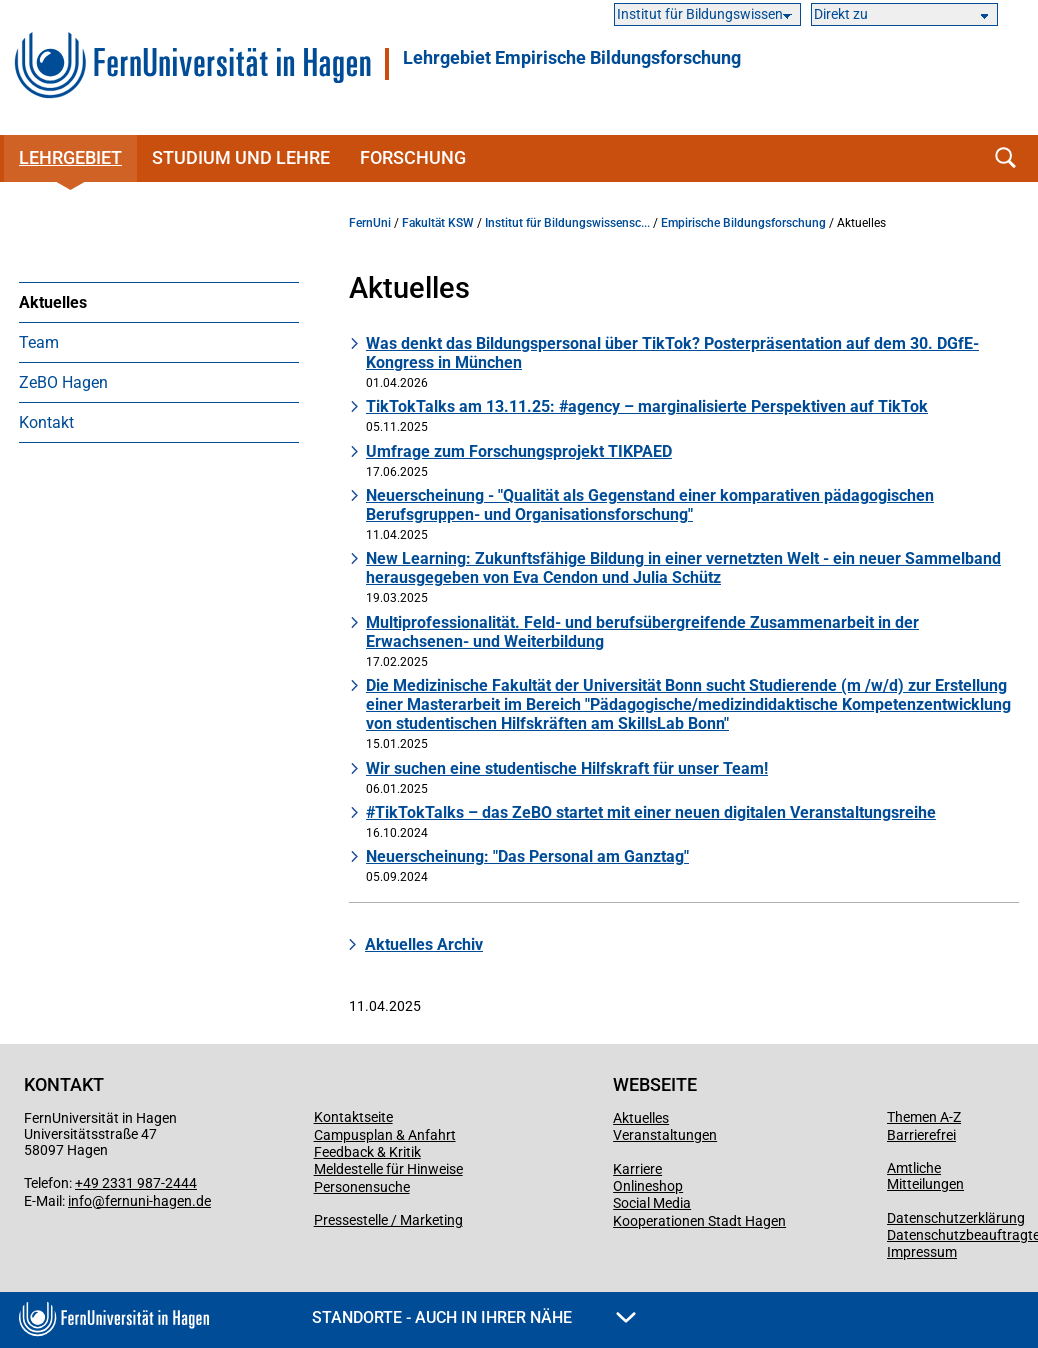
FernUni (370, 223)
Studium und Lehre (241, 157)
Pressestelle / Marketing (388, 1220)
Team (39, 342)
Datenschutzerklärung (956, 1218)
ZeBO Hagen (63, 382)
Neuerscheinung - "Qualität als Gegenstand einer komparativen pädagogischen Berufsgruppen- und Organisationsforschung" (650, 505)
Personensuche (362, 1187)
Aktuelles (53, 302)
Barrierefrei (921, 1135)
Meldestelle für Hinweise (388, 1169)
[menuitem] (159, 302)
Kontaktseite (353, 1117)
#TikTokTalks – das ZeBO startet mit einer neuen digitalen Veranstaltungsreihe (651, 812)
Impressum (922, 1252)
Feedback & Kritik (367, 1152)
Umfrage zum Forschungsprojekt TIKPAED (519, 451)
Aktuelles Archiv (424, 944)
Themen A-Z (924, 1117)
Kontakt (46, 422)
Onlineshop (648, 1186)
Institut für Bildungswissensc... (567, 223)
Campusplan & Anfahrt (385, 1135)
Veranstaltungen (665, 1135)
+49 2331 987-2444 (136, 1183)
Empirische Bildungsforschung (743, 223)
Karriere (637, 1169)
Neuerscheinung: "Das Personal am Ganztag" (527, 856)
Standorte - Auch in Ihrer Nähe (474, 1317)
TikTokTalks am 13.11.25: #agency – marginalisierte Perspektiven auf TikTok (647, 406)
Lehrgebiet (70, 157)
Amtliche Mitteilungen (925, 1176)
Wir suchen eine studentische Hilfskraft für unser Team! (567, 768)
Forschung (413, 157)
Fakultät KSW (438, 223)
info (80, 1201)
